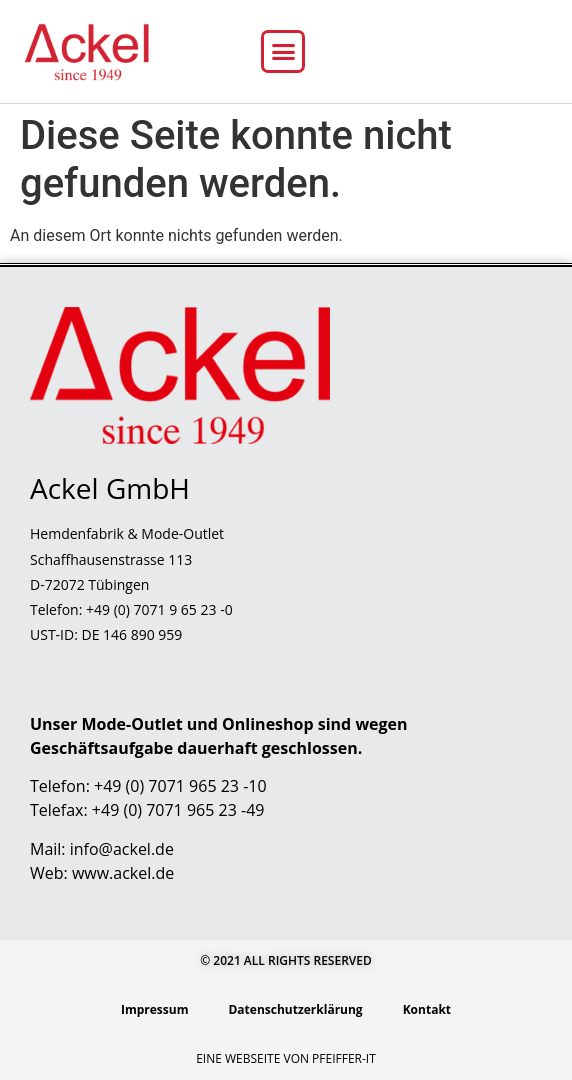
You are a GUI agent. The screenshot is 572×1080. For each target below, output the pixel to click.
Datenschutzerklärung (295, 1009)
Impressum (155, 1009)
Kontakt (427, 1009)
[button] (283, 52)
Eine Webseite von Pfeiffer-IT (286, 1058)
